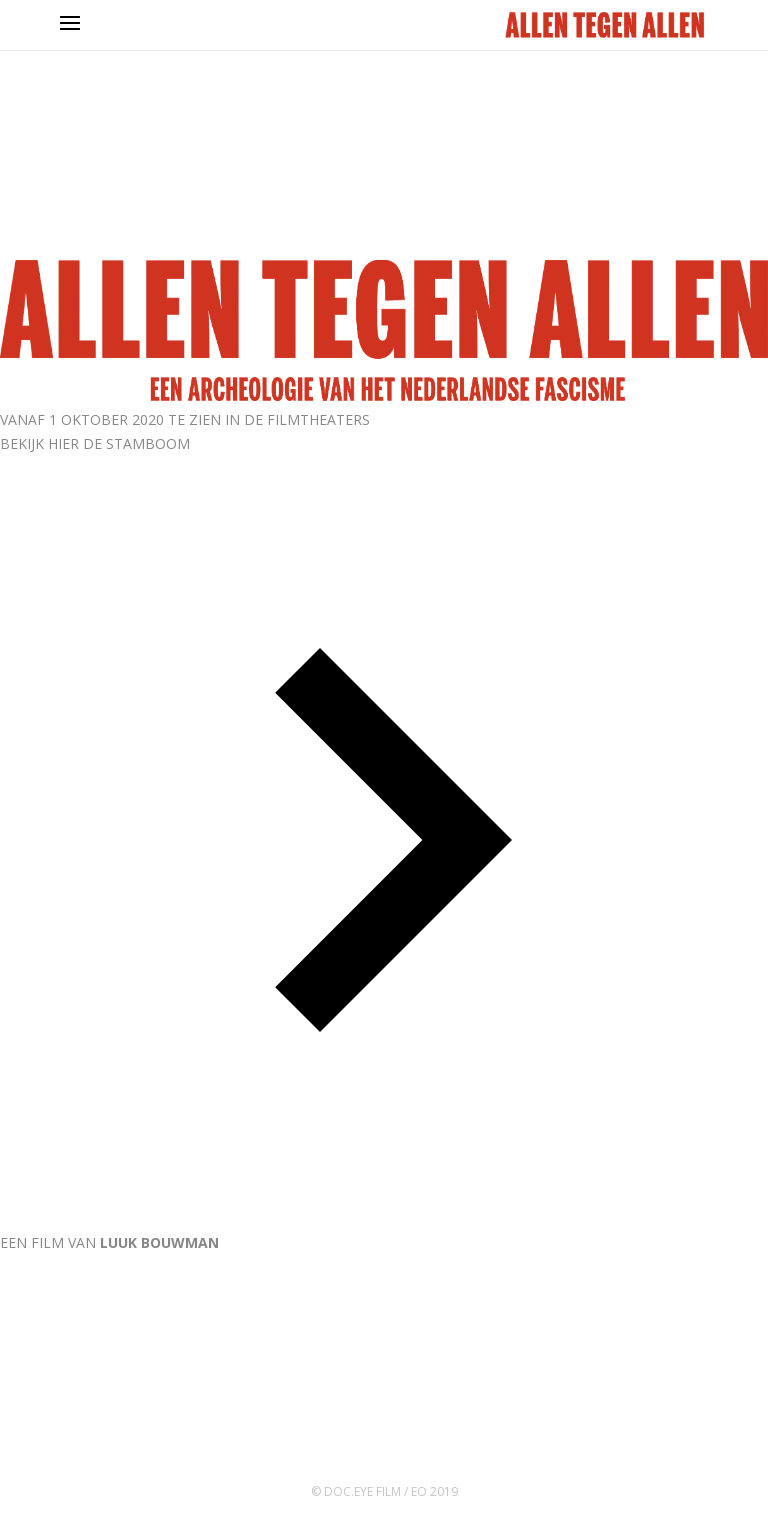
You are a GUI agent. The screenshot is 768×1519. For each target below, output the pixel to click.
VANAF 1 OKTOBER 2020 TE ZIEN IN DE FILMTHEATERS (185, 419)
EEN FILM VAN (109, 1242)
